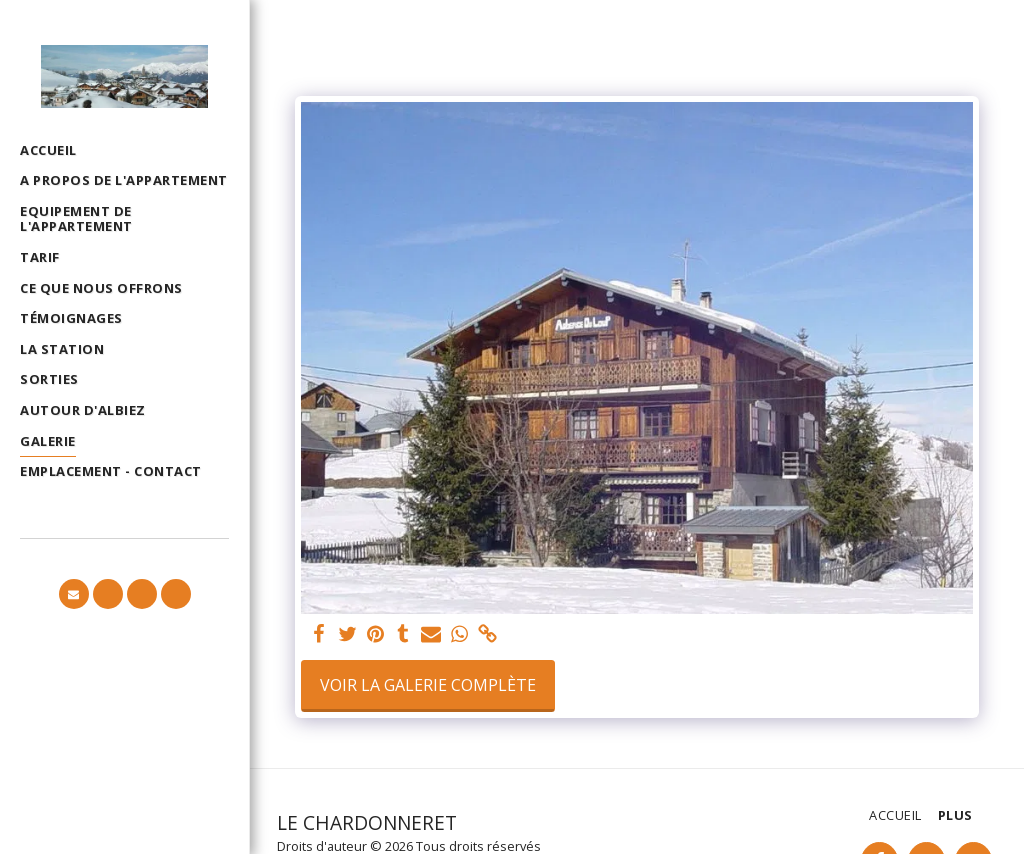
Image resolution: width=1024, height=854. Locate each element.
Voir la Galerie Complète (428, 685)
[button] (74, 594)
